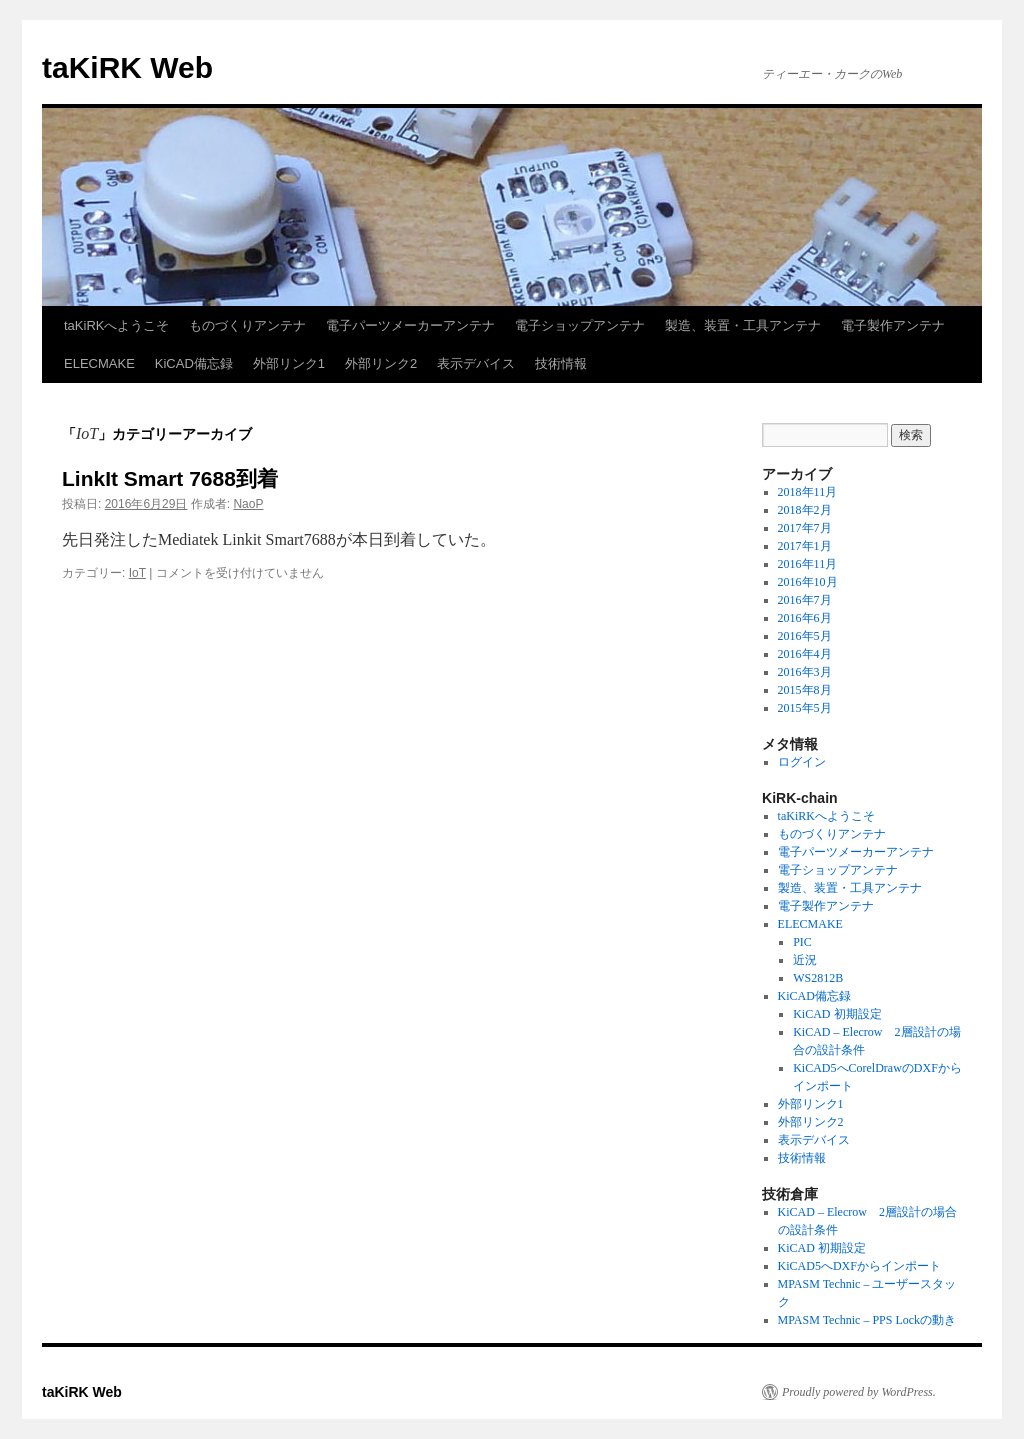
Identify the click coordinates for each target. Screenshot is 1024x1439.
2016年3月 (805, 672)
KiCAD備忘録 (194, 363)
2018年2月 (805, 510)
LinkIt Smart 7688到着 (170, 478)
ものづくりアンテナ (247, 325)
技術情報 (561, 363)
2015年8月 (805, 690)
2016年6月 (805, 618)
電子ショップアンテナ (580, 325)
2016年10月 (808, 582)
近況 (805, 960)
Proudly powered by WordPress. (859, 1392)
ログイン (802, 762)
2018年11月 (808, 492)
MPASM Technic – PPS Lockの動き (867, 1320)
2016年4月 (805, 654)
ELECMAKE (99, 363)
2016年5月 (805, 636)
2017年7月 (805, 528)
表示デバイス (476, 363)
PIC (802, 942)
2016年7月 (805, 600)
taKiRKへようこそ (116, 325)
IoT (137, 573)
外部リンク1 (289, 363)
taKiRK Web (127, 67)
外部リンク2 (381, 363)
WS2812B (818, 978)
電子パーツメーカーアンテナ (410, 325)
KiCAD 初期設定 (837, 1014)
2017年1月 (805, 546)
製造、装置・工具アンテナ (743, 325)
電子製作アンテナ (893, 325)
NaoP (248, 504)
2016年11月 (808, 564)
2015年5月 (805, 708)
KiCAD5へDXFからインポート (859, 1266)
